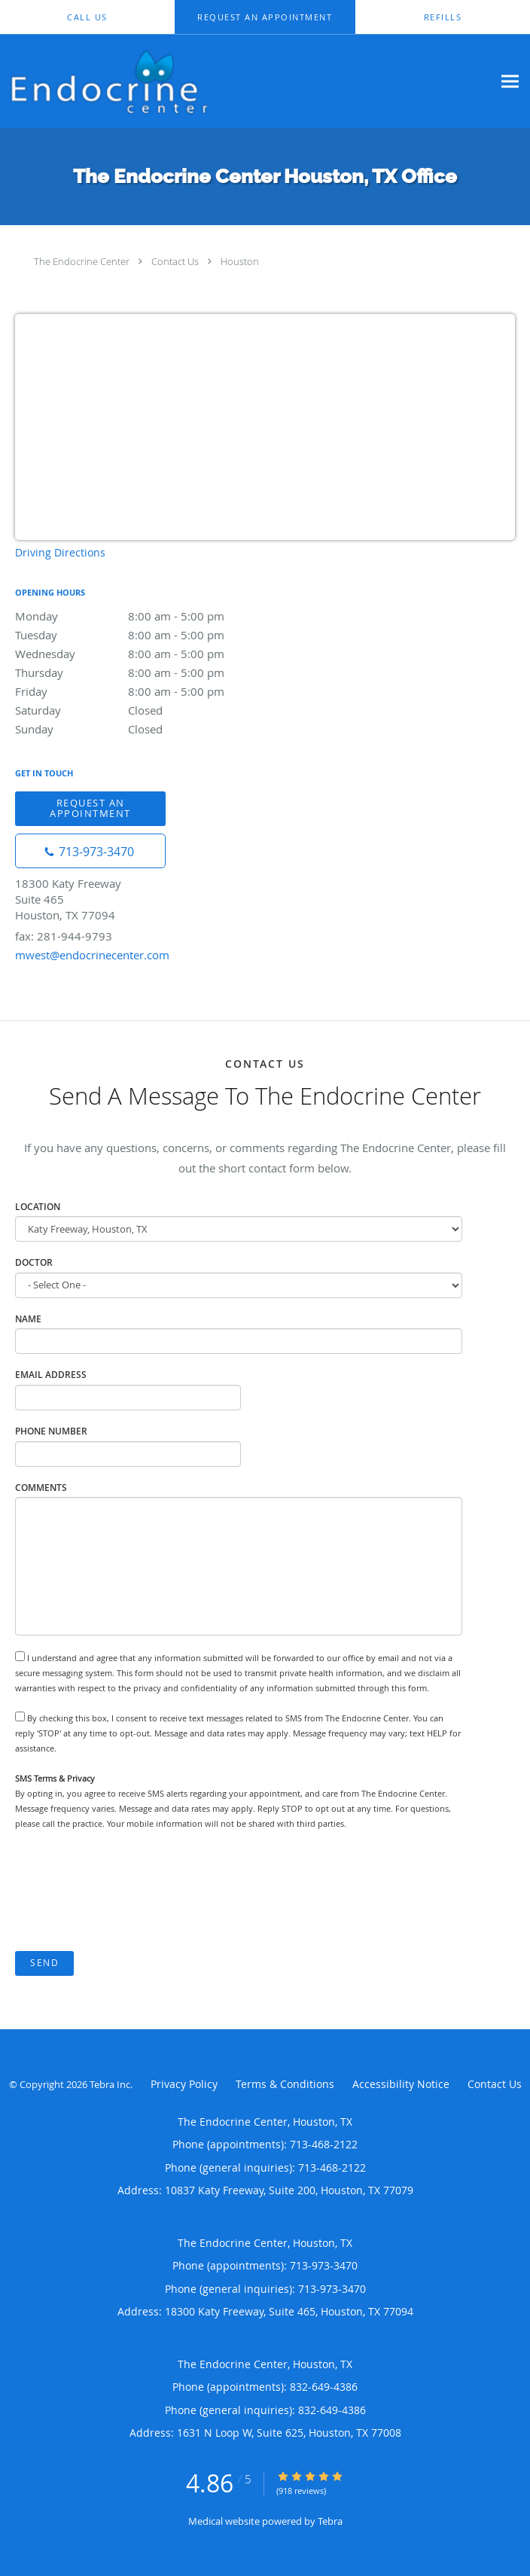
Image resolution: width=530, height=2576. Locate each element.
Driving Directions (60, 552)
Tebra (330, 2521)
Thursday (147, 672)
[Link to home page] (246, 81)
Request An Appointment (90, 807)
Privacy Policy (184, 2084)
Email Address (51, 1374)
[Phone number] (90, 851)
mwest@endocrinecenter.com (92, 954)
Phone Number (51, 1431)
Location (37, 1206)
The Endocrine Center (81, 261)
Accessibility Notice (400, 2084)
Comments (41, 1487)
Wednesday (147, 653)
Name (28, 1318)
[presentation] (129, 1891)
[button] (265, 17)
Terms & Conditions (285, 2084)
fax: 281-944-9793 (63, 936)
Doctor (34, 1262)
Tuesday (147, 634)
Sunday (147, 728)
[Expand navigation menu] (510, 81)
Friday (147, 691)
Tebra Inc (110, 2084)
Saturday (147, 710)
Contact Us (175, 261)
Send (44, 1962)
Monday (147, 615)
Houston (240, 261)
